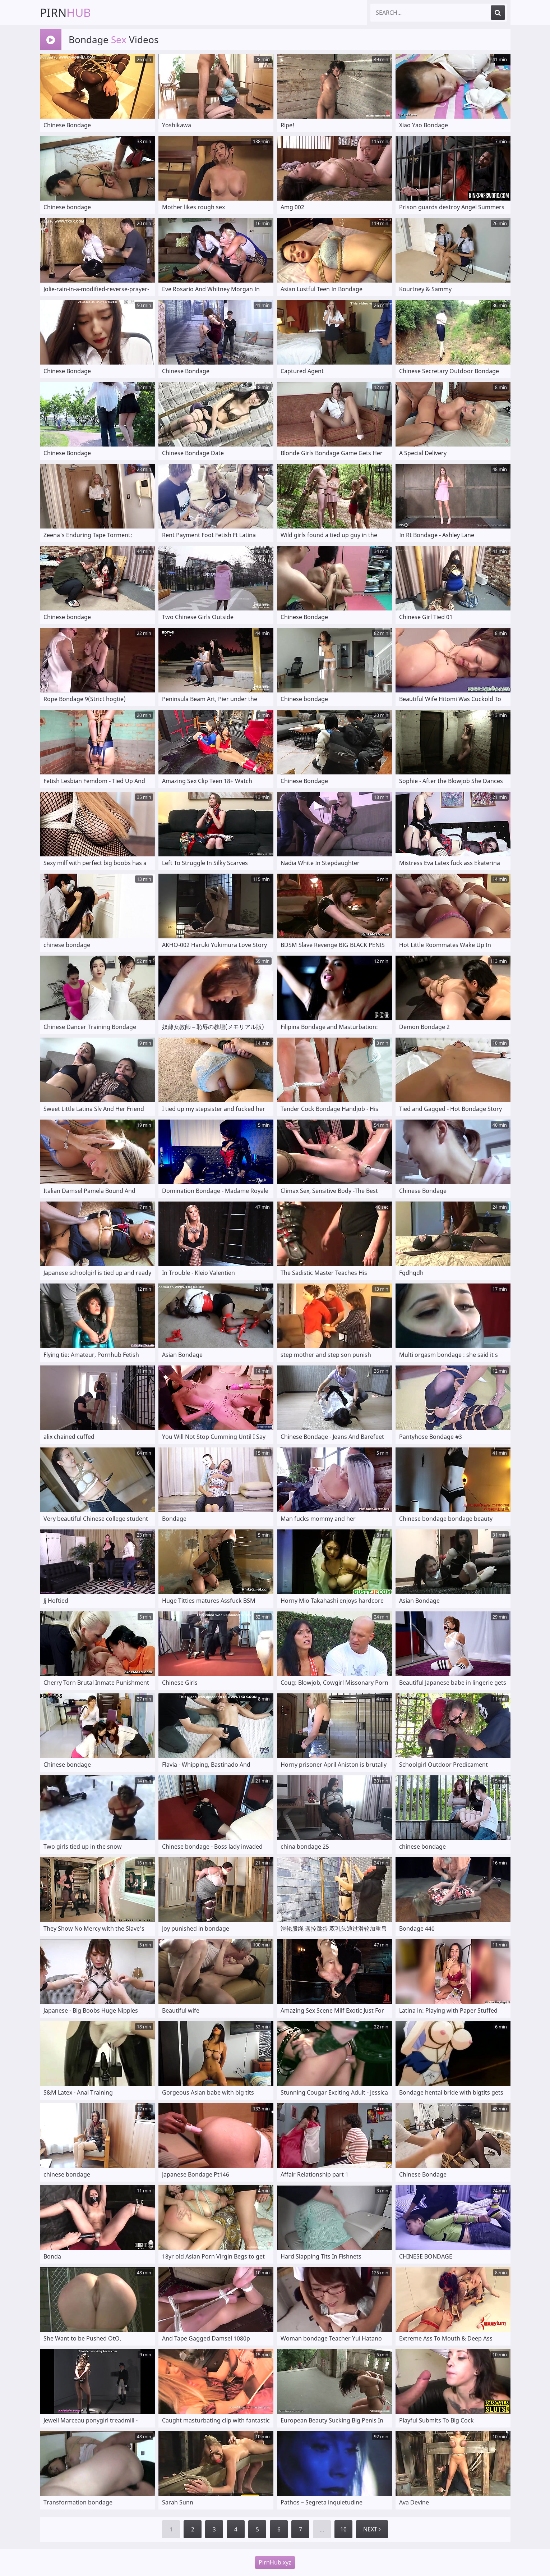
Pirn (65, 12)
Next (372, 2529)
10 (343, 2529)
